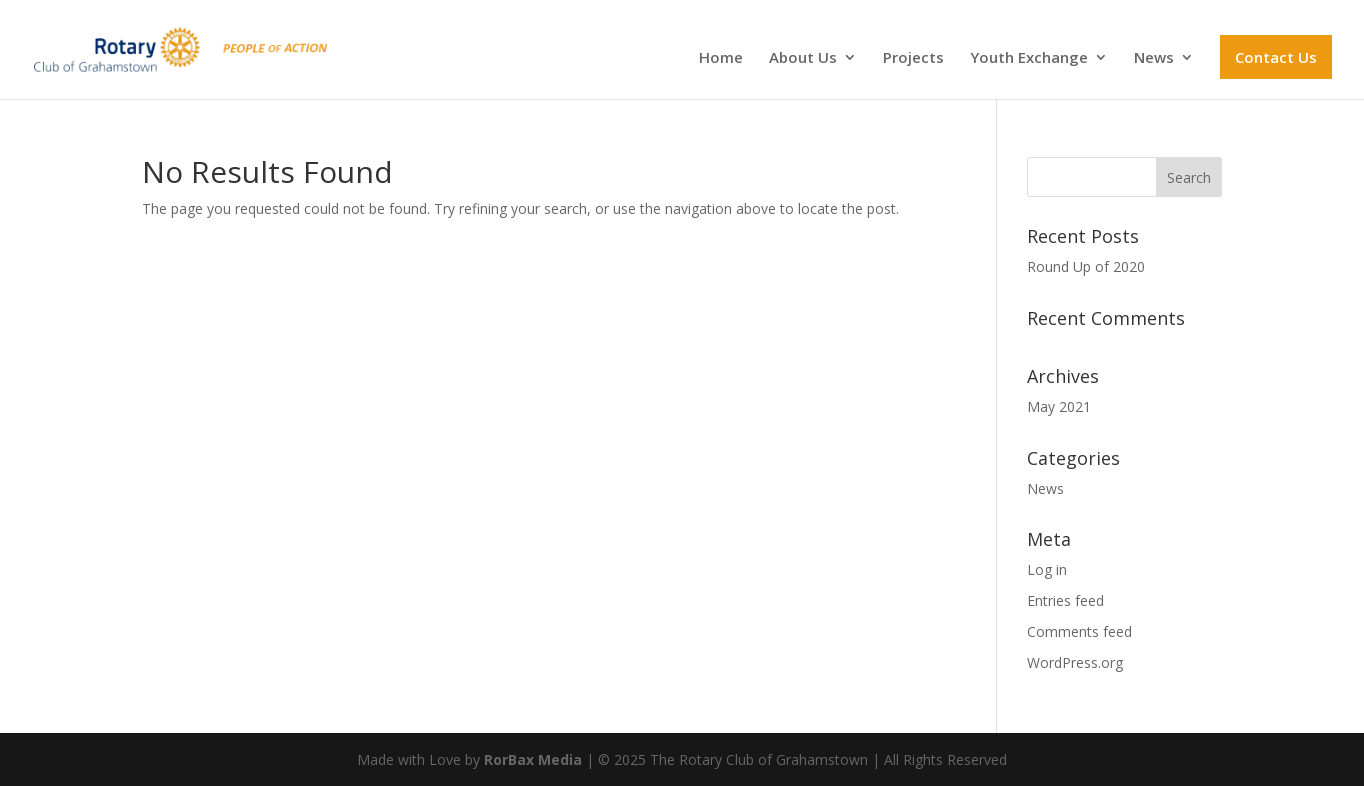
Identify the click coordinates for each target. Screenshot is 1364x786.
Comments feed (1079, 631)
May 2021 (1059, 406)
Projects (913, 58)
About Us (803, 58)
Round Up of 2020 (1086, 266)
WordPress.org (1075, 662)
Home (721, 58)
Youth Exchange (1029, 58)
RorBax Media (533, 759)
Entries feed (1065, 600)
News (1154, 58)
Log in (1047, 569)
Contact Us (1276, 57)
